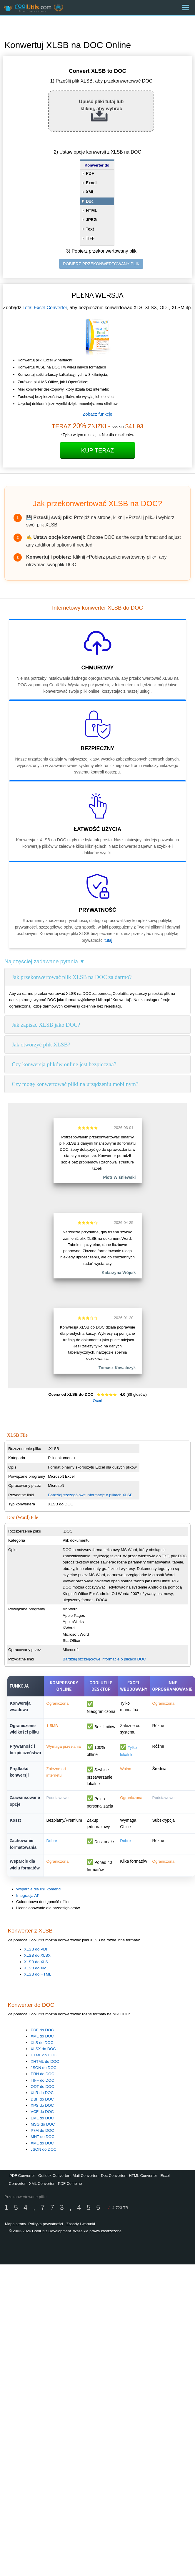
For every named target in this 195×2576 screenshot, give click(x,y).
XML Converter (41, 2183)
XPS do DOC (42, 2105)
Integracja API (28, 1895)
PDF (90, 173)
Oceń (97, 1400)
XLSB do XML (36, 1968)
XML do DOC (42, 2036)
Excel (91, 182)
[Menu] (185, 7)
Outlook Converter (53, 2175)
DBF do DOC (42, 2099)
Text (90, 229)
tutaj (108, 940)
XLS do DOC (42, 2042)
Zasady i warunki (80, 2224)
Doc (90, 201)
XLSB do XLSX (37, 1955)
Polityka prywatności (45, 2224)
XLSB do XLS (36, 1962)
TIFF (90, 238)
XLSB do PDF (36, 1949)
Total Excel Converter (45, 307)
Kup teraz (97, 450)
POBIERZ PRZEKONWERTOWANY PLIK (101, 263)
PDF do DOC (42, 2030)
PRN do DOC (42, 2074)
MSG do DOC (43, 2124)
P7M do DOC (42, 2130)
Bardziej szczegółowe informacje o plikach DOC (104, 1659)
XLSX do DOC (43, 2049)
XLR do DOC (42, 2093)
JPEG (91, 219)
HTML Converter (143, 2175)
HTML (91, 210)
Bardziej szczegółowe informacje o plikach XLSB (90, 1495)
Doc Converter (113, 2175)
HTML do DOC (43, 2055)
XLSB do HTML (37, 1974)
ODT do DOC (42, 2086)
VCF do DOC (42, 2111)
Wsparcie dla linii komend (38, 1889)
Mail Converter (85, 2175)
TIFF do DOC (42, 2080)
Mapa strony (15, 2224)
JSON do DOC (43, 2067)
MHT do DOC (42, 2136)
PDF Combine (70, 2183)
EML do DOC (42, 2118)
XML (90, 192)
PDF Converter (22, 2175)
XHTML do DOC (45, 2061)
